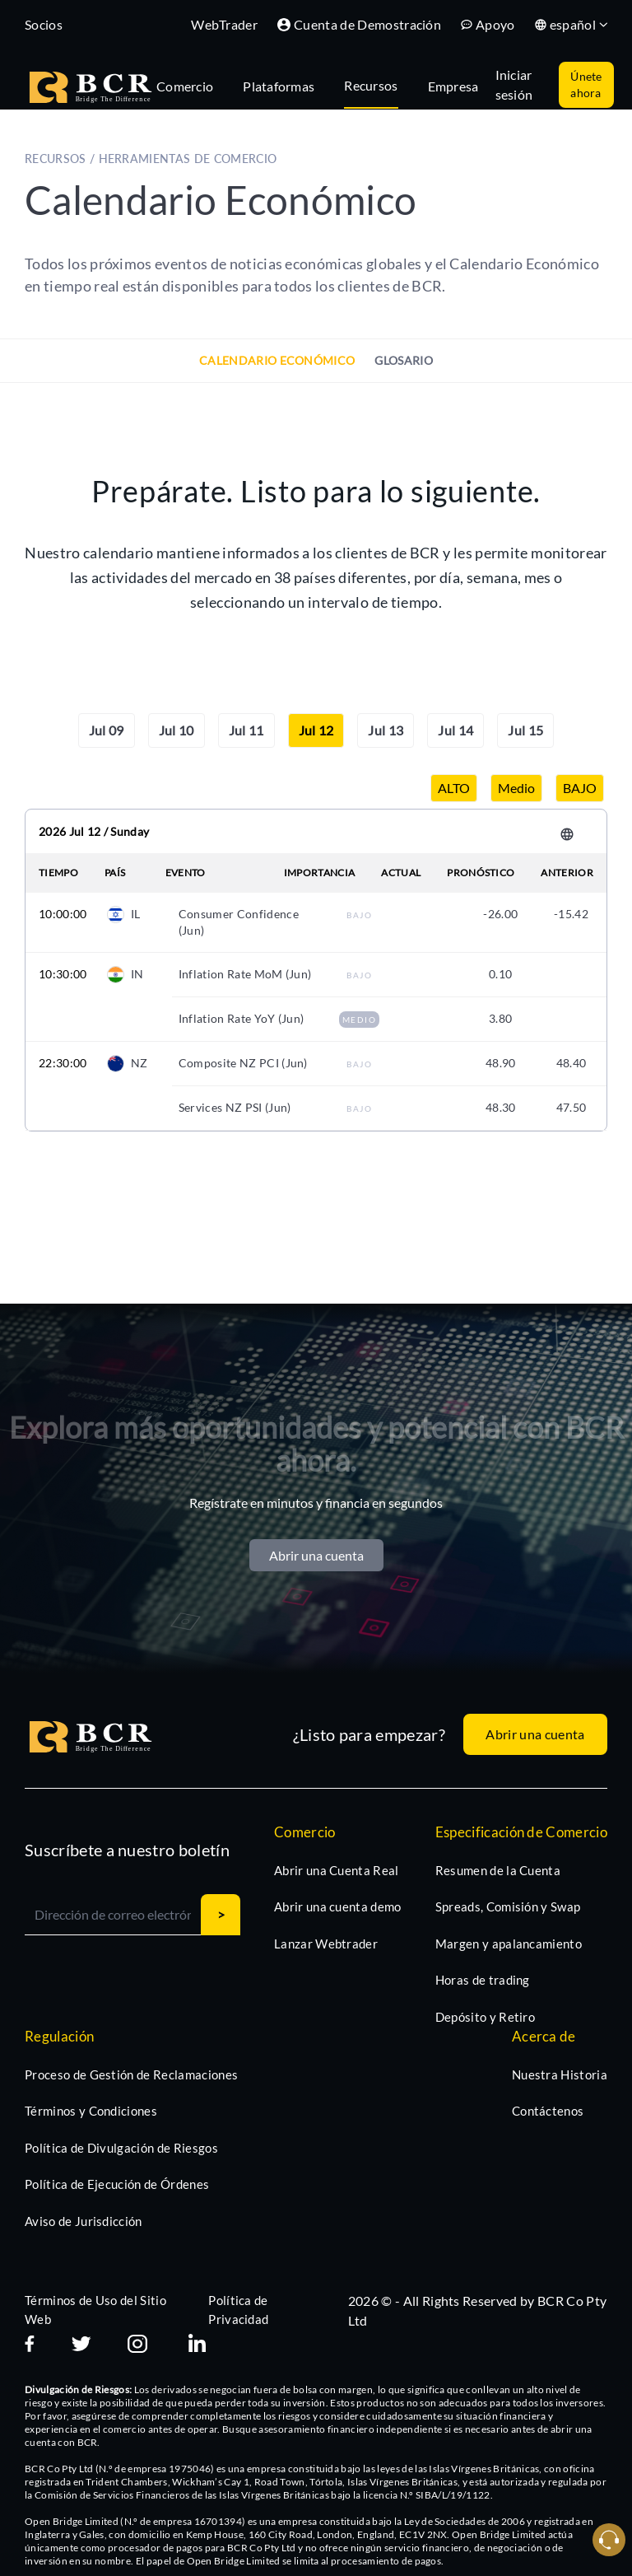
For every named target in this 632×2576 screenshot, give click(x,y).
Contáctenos (548, 2110)
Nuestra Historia (559, 2074)
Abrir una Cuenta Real (336, 1870)
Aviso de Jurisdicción (83, 2221)
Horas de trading (482, 1979)
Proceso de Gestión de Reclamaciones (131, 2074)
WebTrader (224, 24)
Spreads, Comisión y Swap (508, 1906)
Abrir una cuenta (316, 1555)
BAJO (580, 788)
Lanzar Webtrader (326, 1943)
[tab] (193, 85)
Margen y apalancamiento (508, 1943)
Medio (516, 788)
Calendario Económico (277, 360)
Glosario (403, 360)
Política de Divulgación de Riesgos (121, 2147)
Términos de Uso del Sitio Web (95, 2309)
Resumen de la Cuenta (497, 1870)
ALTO (454, 788)
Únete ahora (586, 84)
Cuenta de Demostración (359, 24)
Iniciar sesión (514, 84)
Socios (44, 24)
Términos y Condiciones (91, 2110)
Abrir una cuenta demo (338, 1906)
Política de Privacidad (238, 2309)
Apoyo (488, 24)
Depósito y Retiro (485, 2016)
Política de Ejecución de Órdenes (117, 2184)
